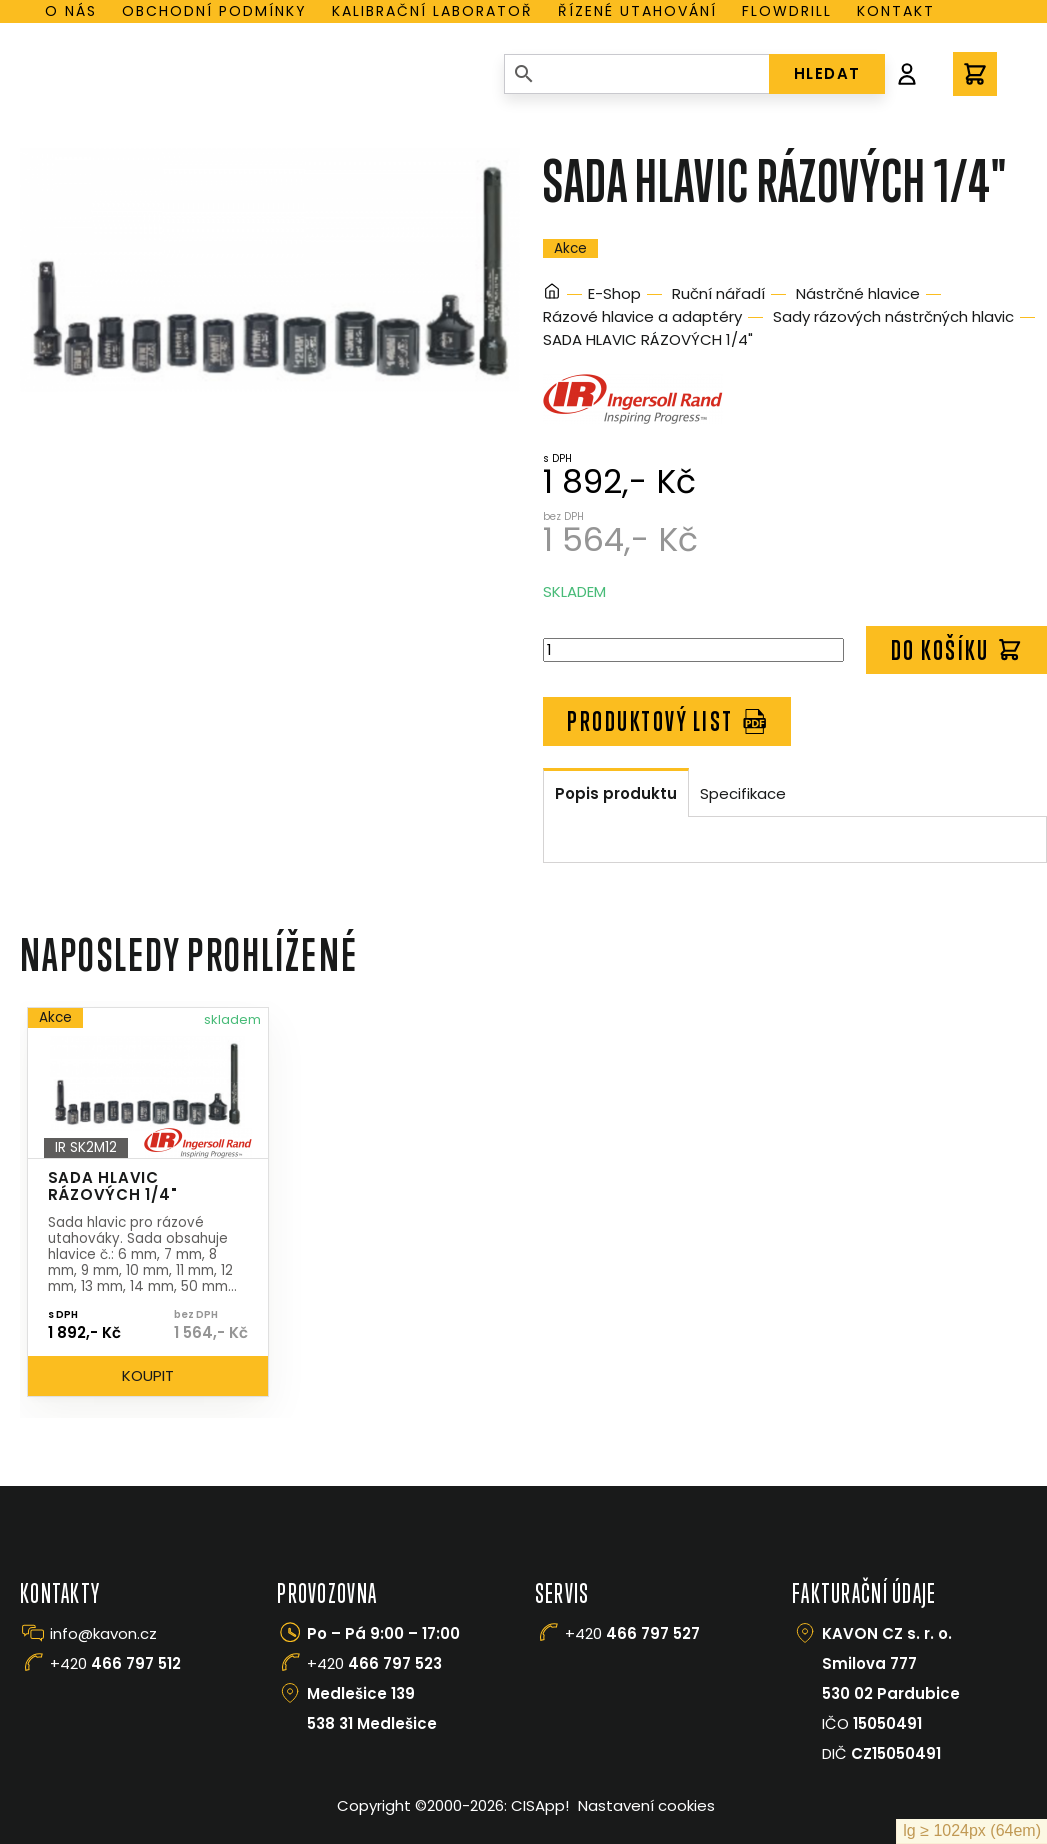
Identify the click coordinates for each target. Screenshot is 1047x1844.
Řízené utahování (637, 11)
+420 (115, 1663)
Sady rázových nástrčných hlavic (893, 316)
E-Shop (614, 293)
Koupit (148, 1375)
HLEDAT (827, 73)
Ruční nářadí (718, 293)
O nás (71, 11)
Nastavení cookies (646, 1805)
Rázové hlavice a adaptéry (642, 316)
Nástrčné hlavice (858, 293)
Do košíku (957, 650)
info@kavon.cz (103, 1633)
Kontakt (896, 11)
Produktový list (667, 721)
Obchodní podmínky (214, 11)
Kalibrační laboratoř (432, 11)
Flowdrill (787, 11)
